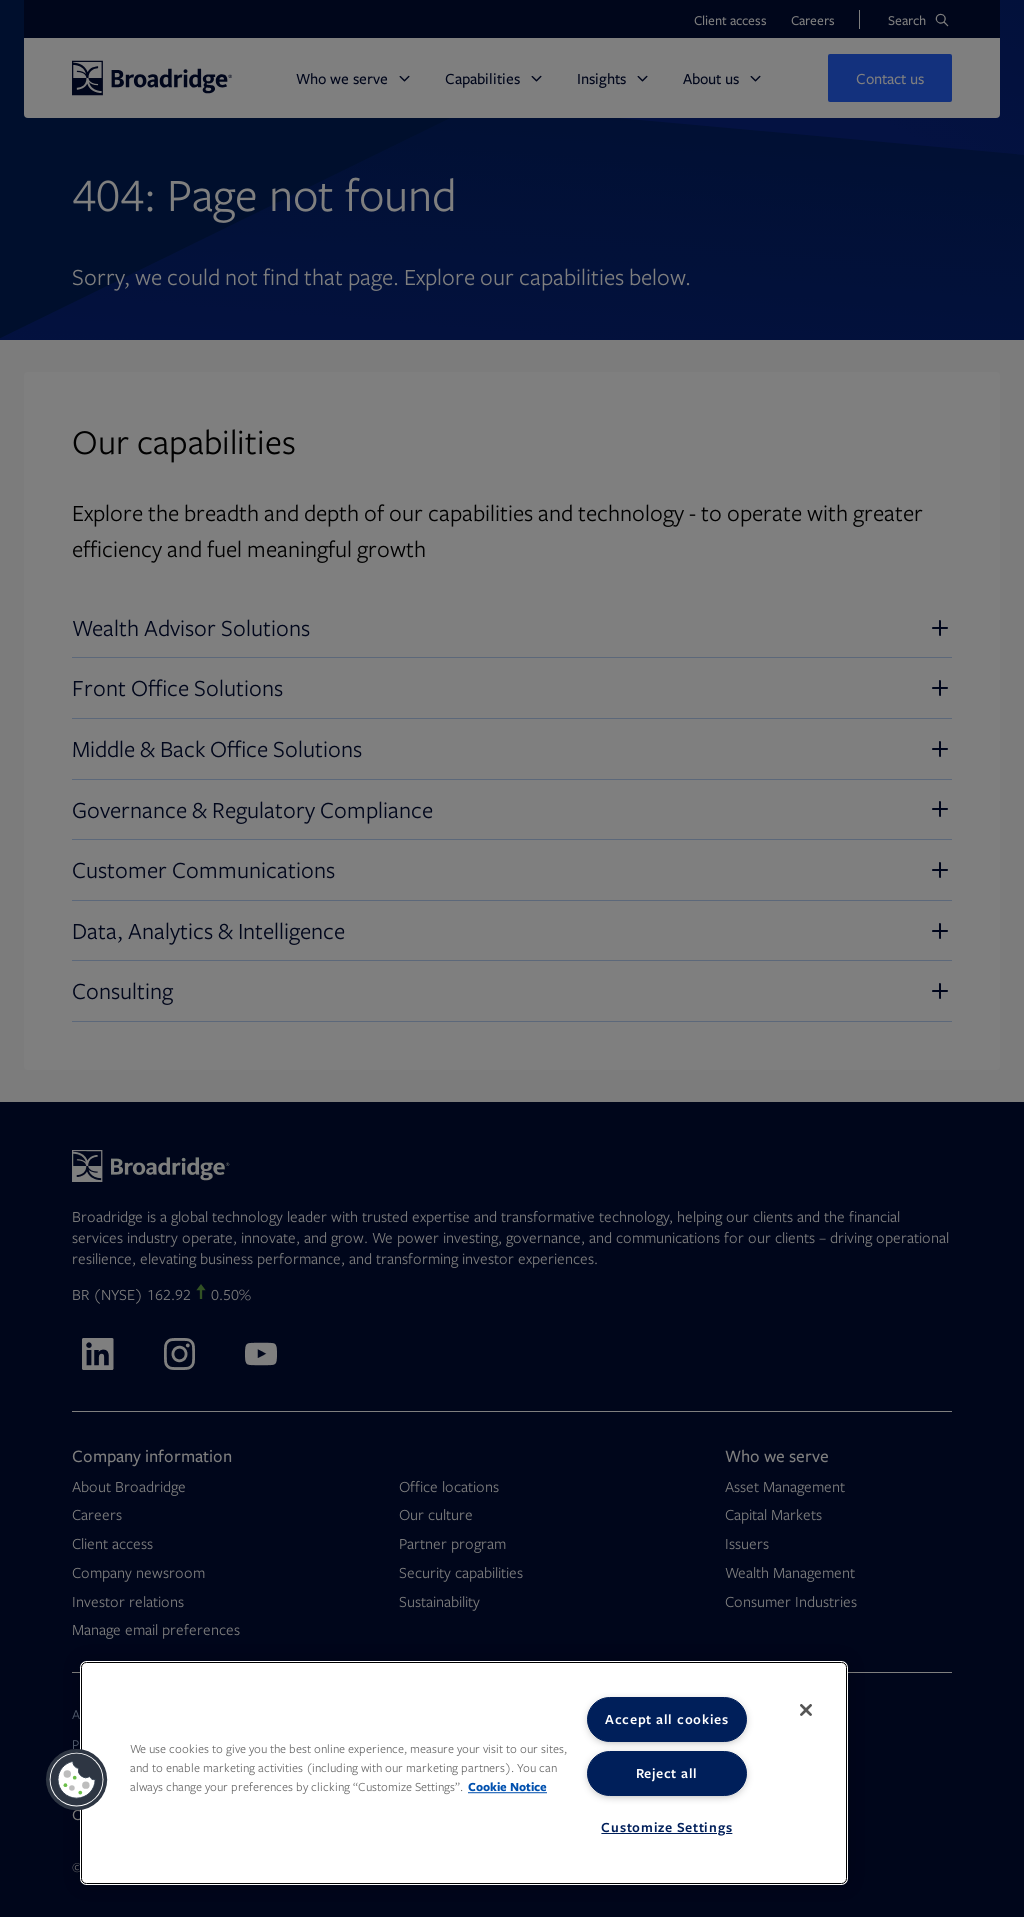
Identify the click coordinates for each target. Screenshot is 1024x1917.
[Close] (806, 1710)
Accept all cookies (667, 1719)
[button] (77, 1780)
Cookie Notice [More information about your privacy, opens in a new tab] (507, 1786)
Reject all (667, 1773)
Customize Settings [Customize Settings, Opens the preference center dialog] (666, 1827)
